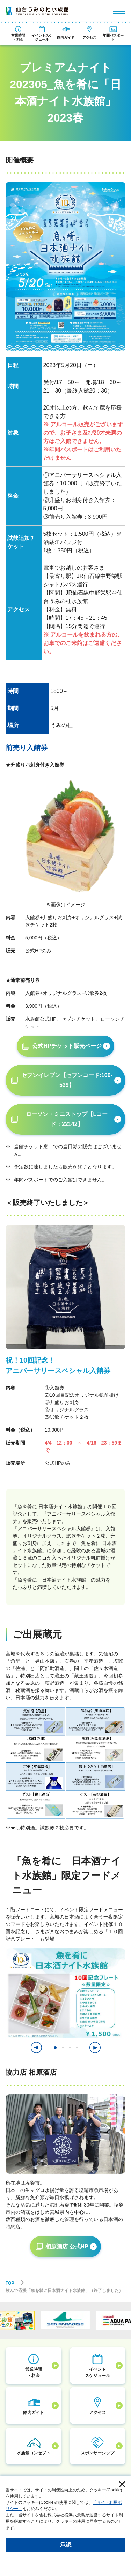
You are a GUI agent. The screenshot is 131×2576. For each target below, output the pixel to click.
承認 (65, 2545)
